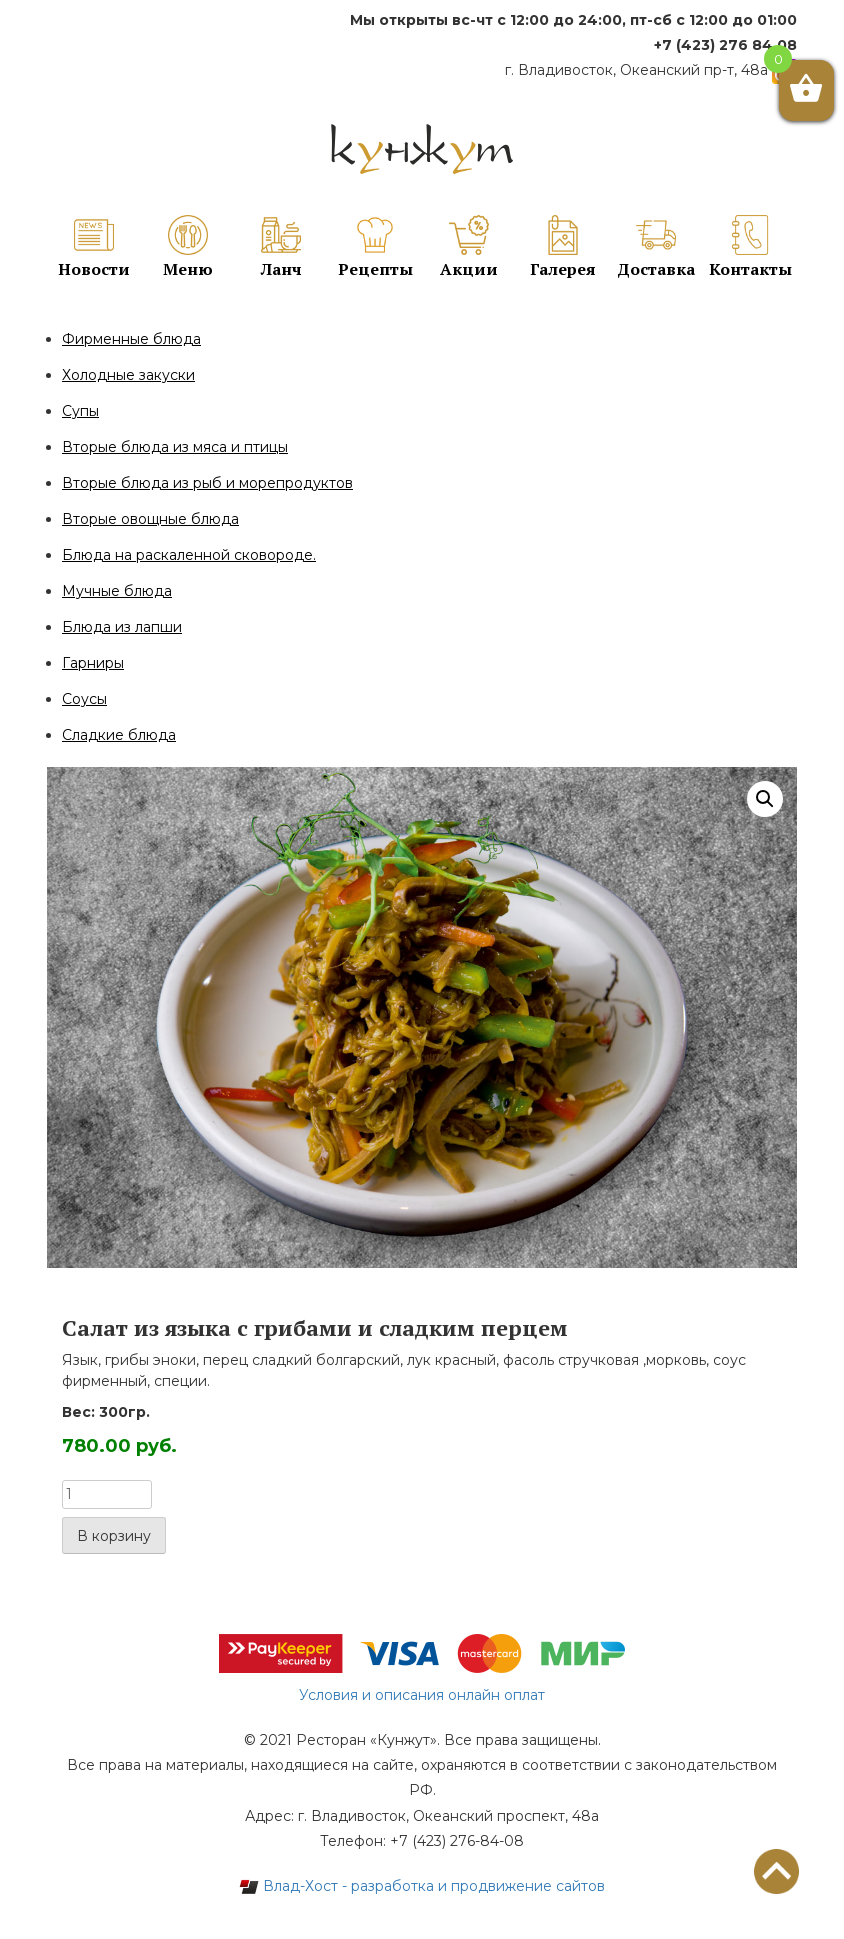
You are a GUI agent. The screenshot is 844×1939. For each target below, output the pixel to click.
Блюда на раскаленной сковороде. (189, 555)
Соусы (84, 699)
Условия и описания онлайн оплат (422, 1695)
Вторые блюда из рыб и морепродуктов (207, 483)
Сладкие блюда (119, 735)
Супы (80, 411)
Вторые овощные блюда (150, 519)
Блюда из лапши (122, 627)
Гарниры (93, 663)
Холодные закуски (128, 375)
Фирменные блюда (131, 339)
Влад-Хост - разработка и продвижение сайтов (422, 1886)
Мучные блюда (117, 591)
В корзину (114, 1536)
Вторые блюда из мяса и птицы (175, 447)
